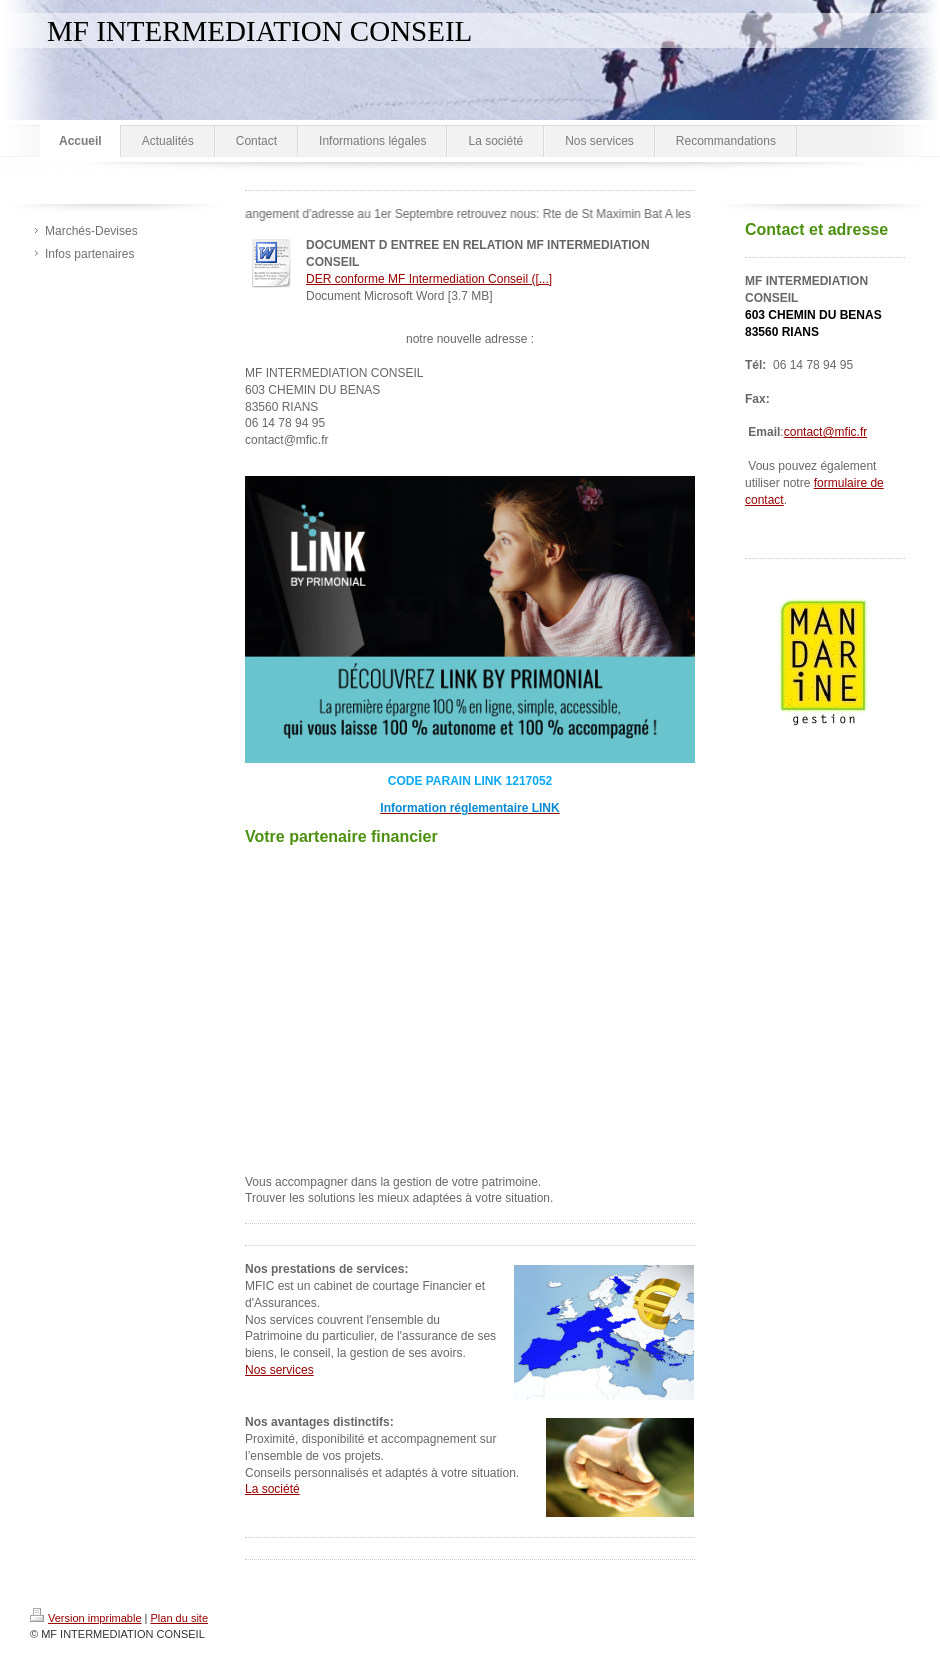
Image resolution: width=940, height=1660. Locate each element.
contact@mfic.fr (826, 432)
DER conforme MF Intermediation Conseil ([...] (429, 279)
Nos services (279, 1370)
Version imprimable (86, 1618)
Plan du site (179, 1618)
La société (272, 1489)
